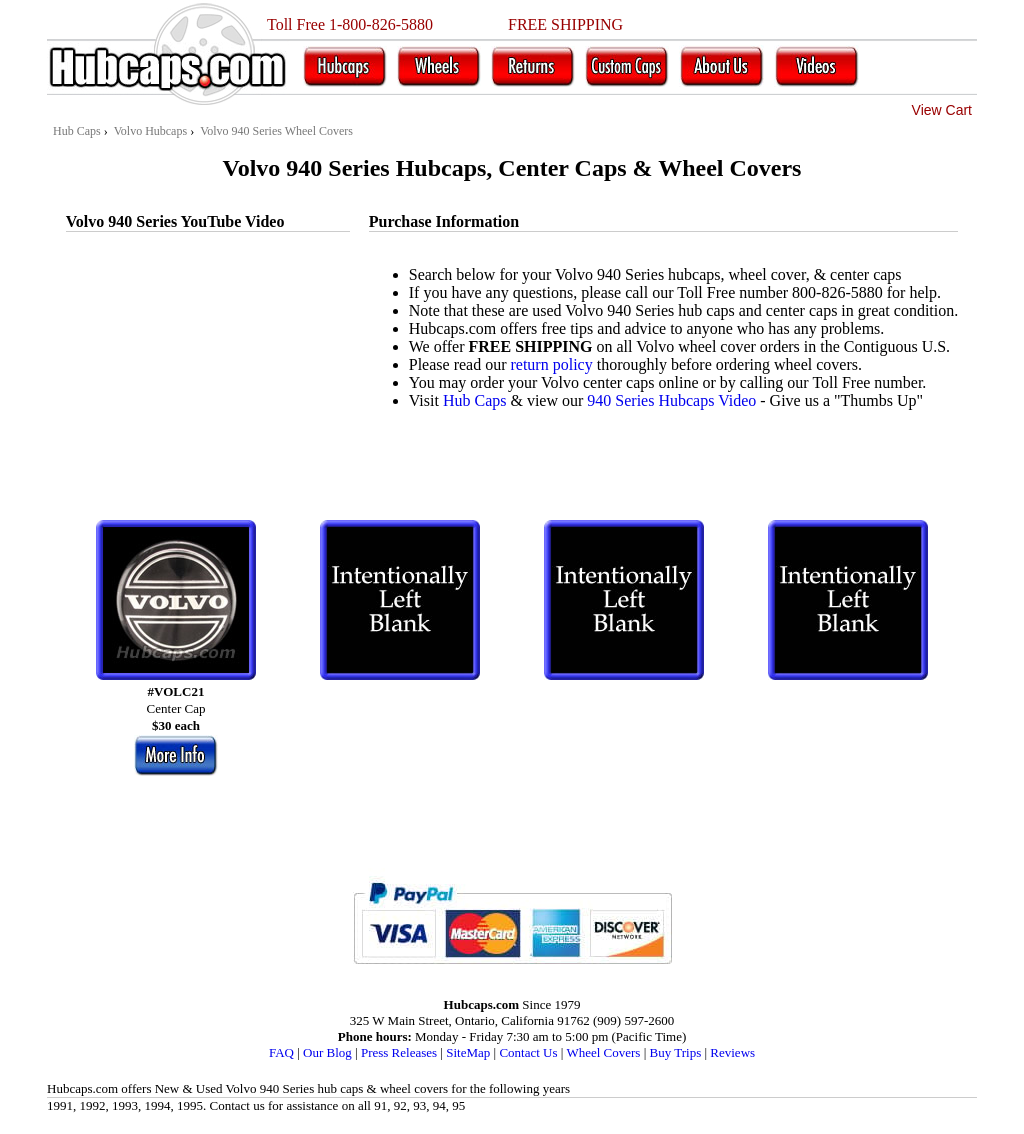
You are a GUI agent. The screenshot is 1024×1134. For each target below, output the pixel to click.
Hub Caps (475, 400)
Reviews (732, 1052)
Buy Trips (676, 1052)
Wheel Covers (603, 1052)
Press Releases (399, 1052)
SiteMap (468, 1052)
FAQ (281, 1052)
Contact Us (528, 1052)
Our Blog (327, 1052)
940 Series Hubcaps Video (671, 400)
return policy (551, 364)
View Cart (942, 110)
